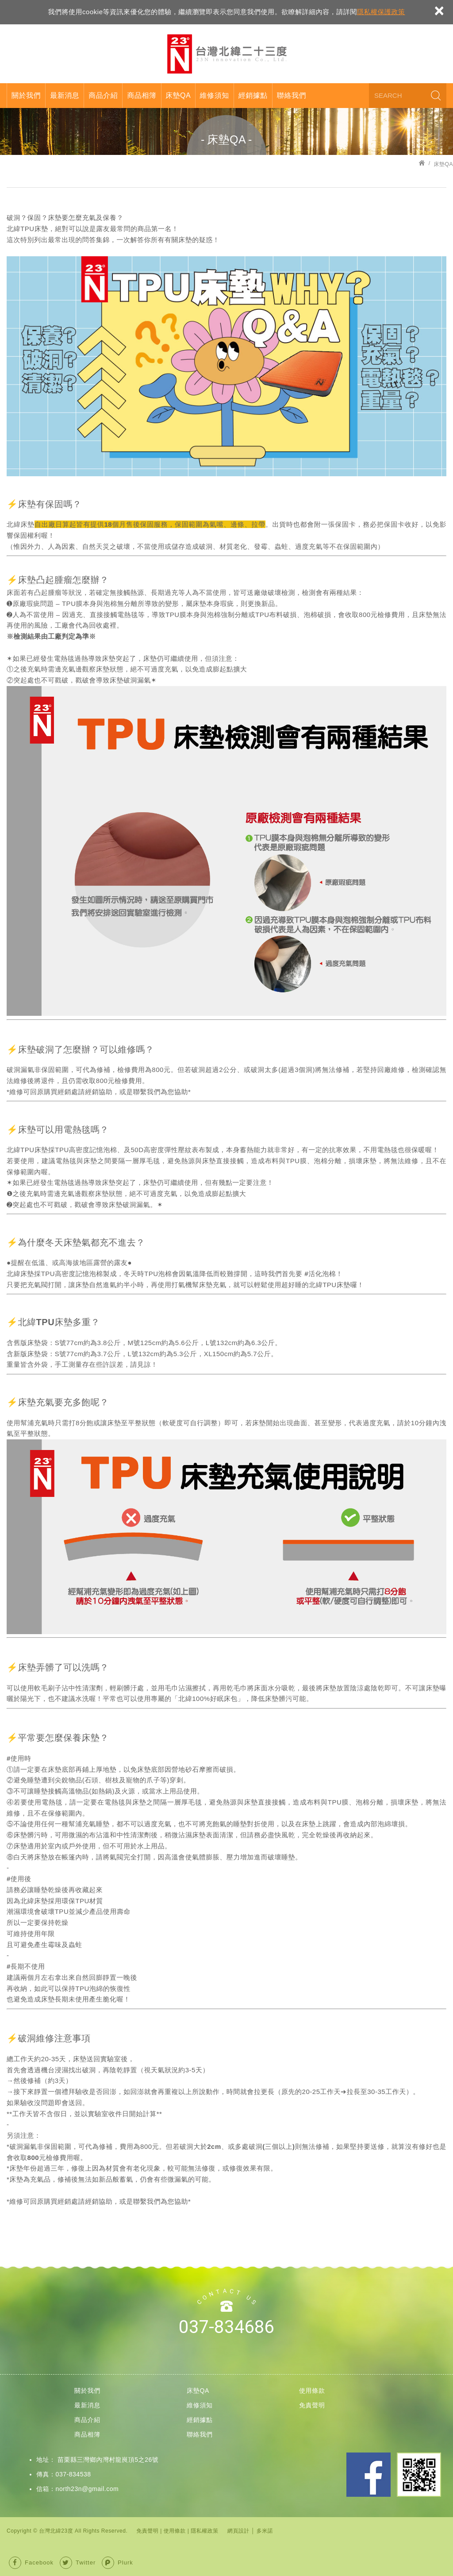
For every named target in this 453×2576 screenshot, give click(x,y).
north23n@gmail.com (87, 2488)
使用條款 (312, 2390)
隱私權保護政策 (381, 11)
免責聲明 (312, 2405)
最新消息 (64, 95)
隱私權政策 (205, 2531)
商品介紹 (103, 95)
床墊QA (178, 95)
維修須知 (214, 95)
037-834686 (226, 2327)
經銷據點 (253, 95)
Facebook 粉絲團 (368, 2475)
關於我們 (26, 95)
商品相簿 (141, 95)
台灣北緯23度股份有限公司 (226, 53)
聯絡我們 (291, 95)
